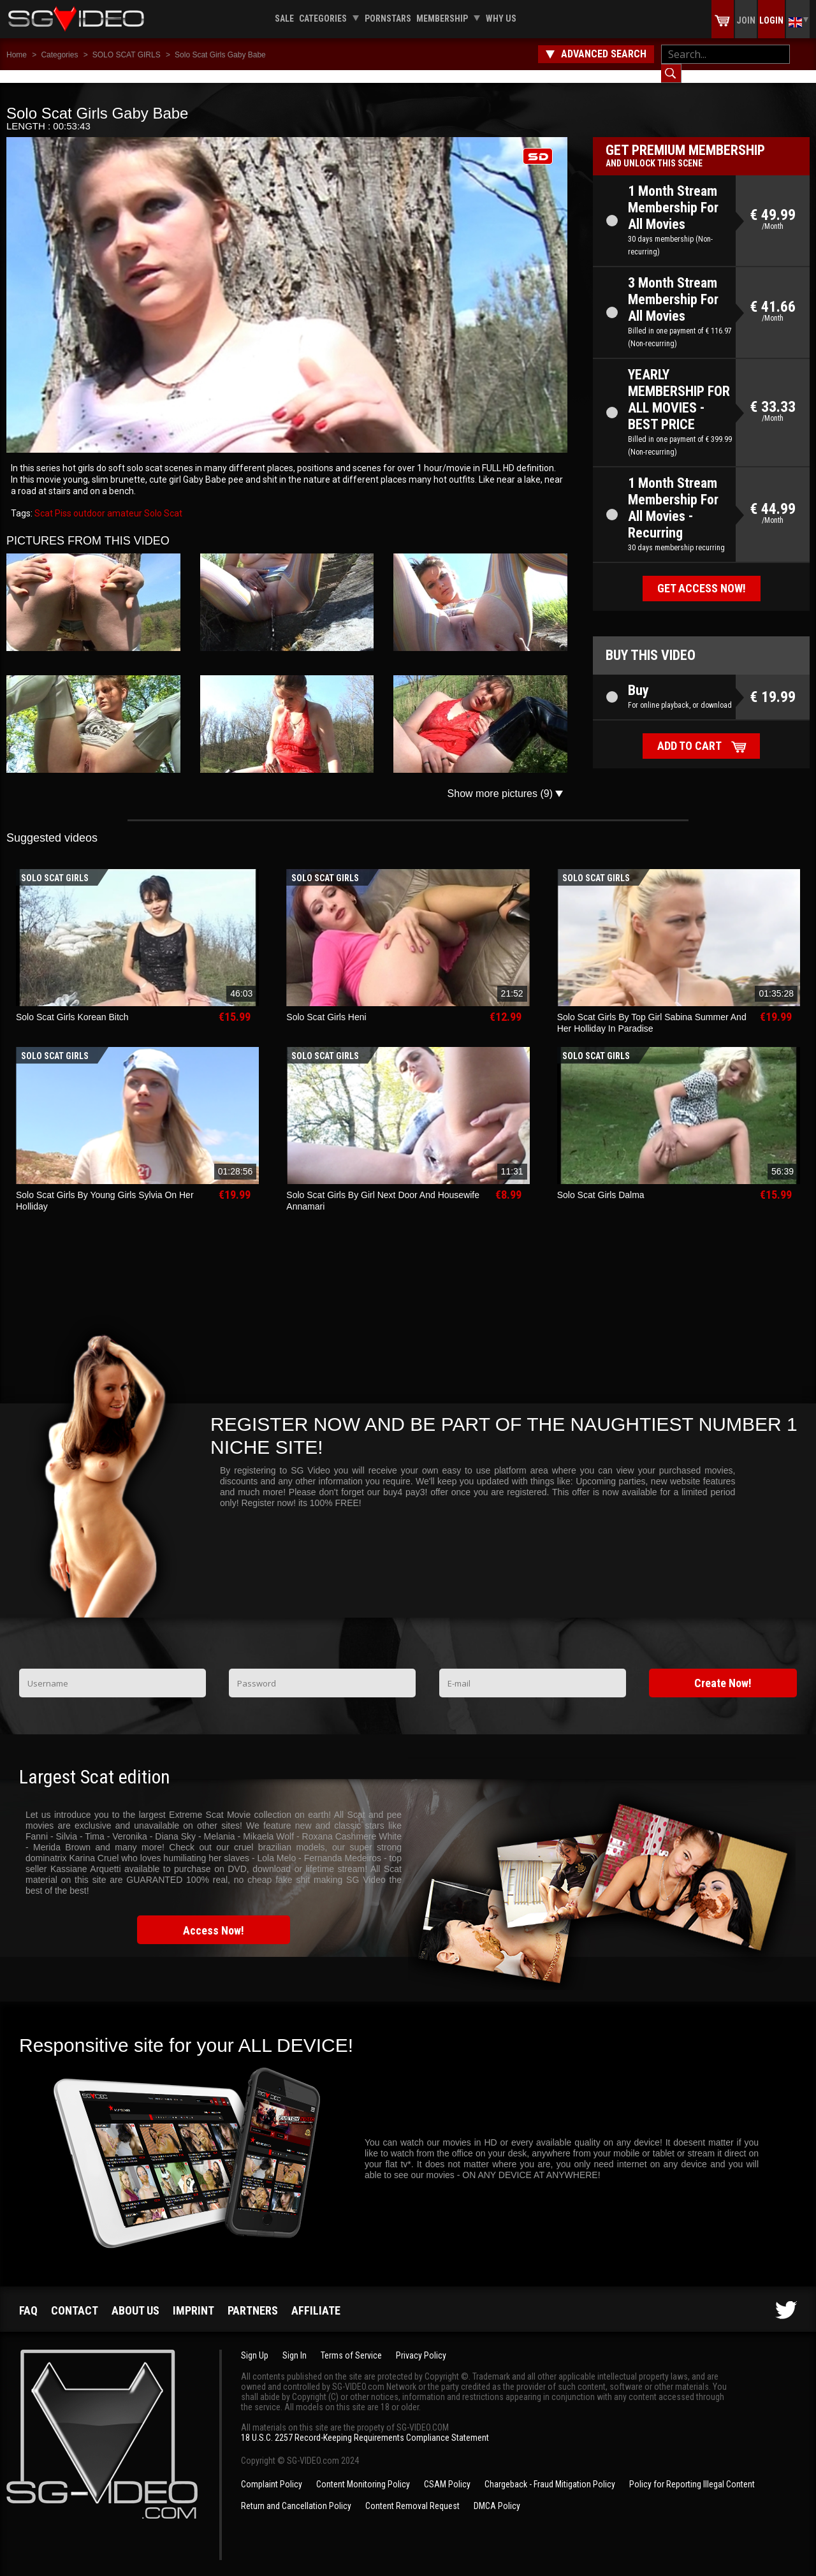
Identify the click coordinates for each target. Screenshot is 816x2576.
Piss (62, 500)
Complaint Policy (271, 2471)
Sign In (294, 2343)
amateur (123, 500)
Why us (501, 18)
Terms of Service (351, 2343)
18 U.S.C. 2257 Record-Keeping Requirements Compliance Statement (365, 2425)
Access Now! (213, 1917)
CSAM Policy (447, 2471)
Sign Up (254, 2343)
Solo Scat (162, 500)
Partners (253, 2297)
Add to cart (689, 733)
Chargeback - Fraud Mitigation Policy (549, 2471)
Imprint (193, 2297)
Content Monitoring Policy (363, 2471)
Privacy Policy (421, 2343)
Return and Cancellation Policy (296, 2493)
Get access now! (701, 575)
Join (745, 20)
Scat (43, 500)
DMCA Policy (497, 2493)
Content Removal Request (412, 2493)
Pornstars (388, 18)
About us (135, 2297)
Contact (74, 2297)
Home (16, 54)
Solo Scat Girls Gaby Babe (220, 54)
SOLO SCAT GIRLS (126, 54)
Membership (442, 18)
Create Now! (723, 1670)
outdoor (88, 500)
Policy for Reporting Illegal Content (692, 2471)
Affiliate (315, 2297)
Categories (323, 18)
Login (771, 20)
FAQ (28, 2297)
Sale (284, 18)
